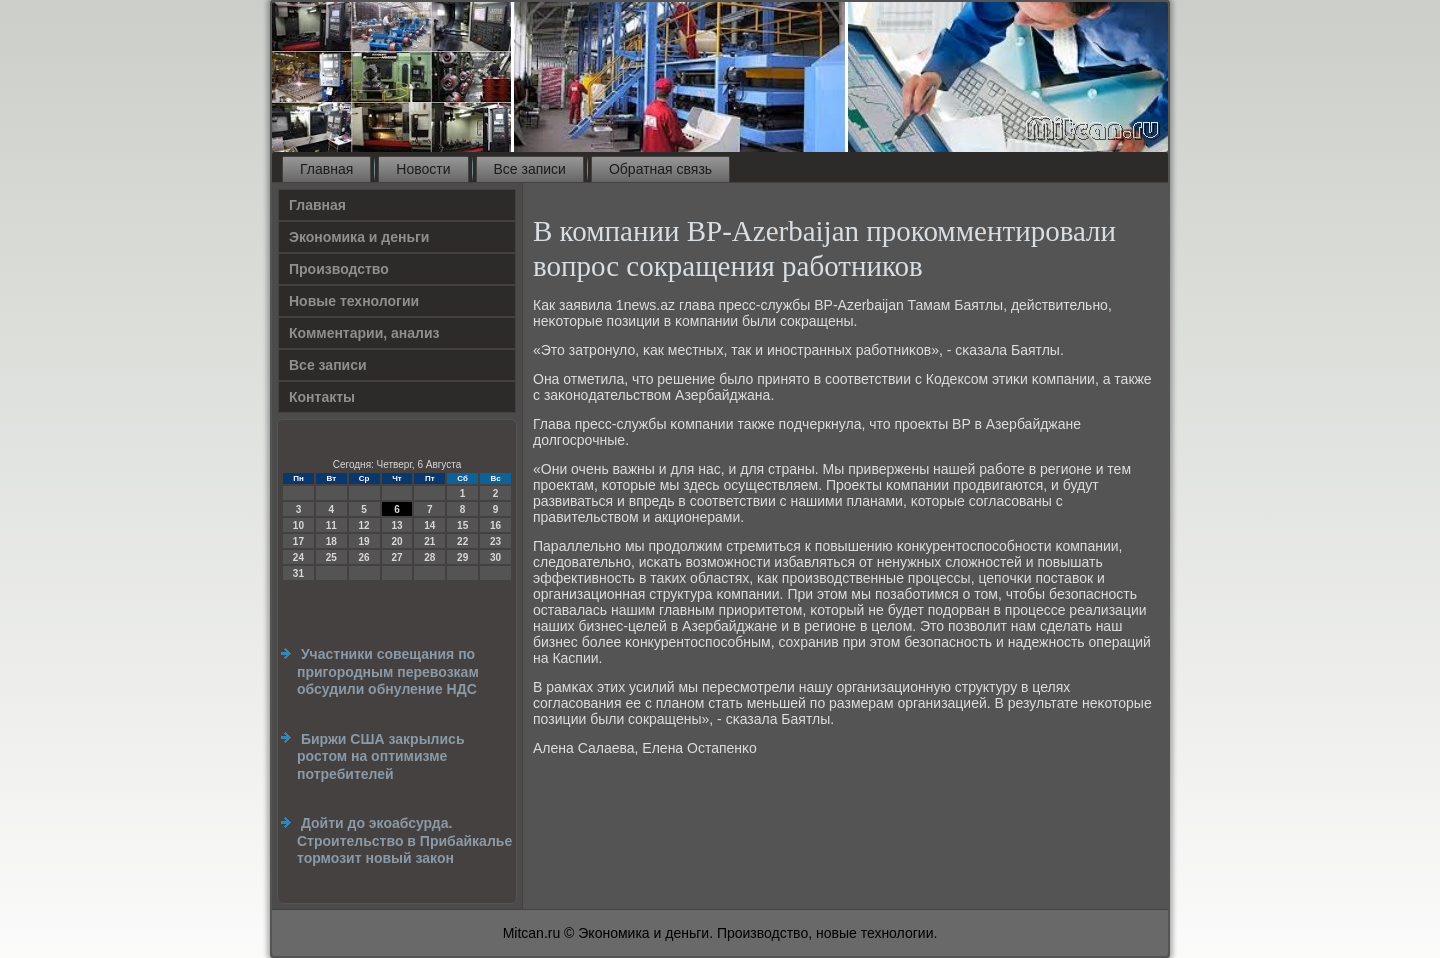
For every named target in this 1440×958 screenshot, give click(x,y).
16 (495, 525)
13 (396, 525)
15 (462, 525)
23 (495, 541)
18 (331, 541)
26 (364, 557)
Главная (326, 169)
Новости (423, 169)
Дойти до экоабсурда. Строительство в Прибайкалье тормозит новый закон (404, 840)
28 (429, 557)
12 (364, 525)
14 (429, 525)
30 (495, 557)
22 (462, 541)
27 (396, 557)
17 (298, 541)
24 (298, 557)
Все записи (530, 169)
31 (298, 573)
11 (331, 525)
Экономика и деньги (359, 237)
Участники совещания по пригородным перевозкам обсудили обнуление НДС (388, 671)
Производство (339, 269)
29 (462, 557)
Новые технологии (354, 301)
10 (298, 525)
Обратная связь (660, 169)
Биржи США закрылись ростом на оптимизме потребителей (381, 756)
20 (396, 541)
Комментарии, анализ (364, 333)
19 (364, 541)
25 (331, 557)
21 (429, 541)
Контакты (322, 397)
